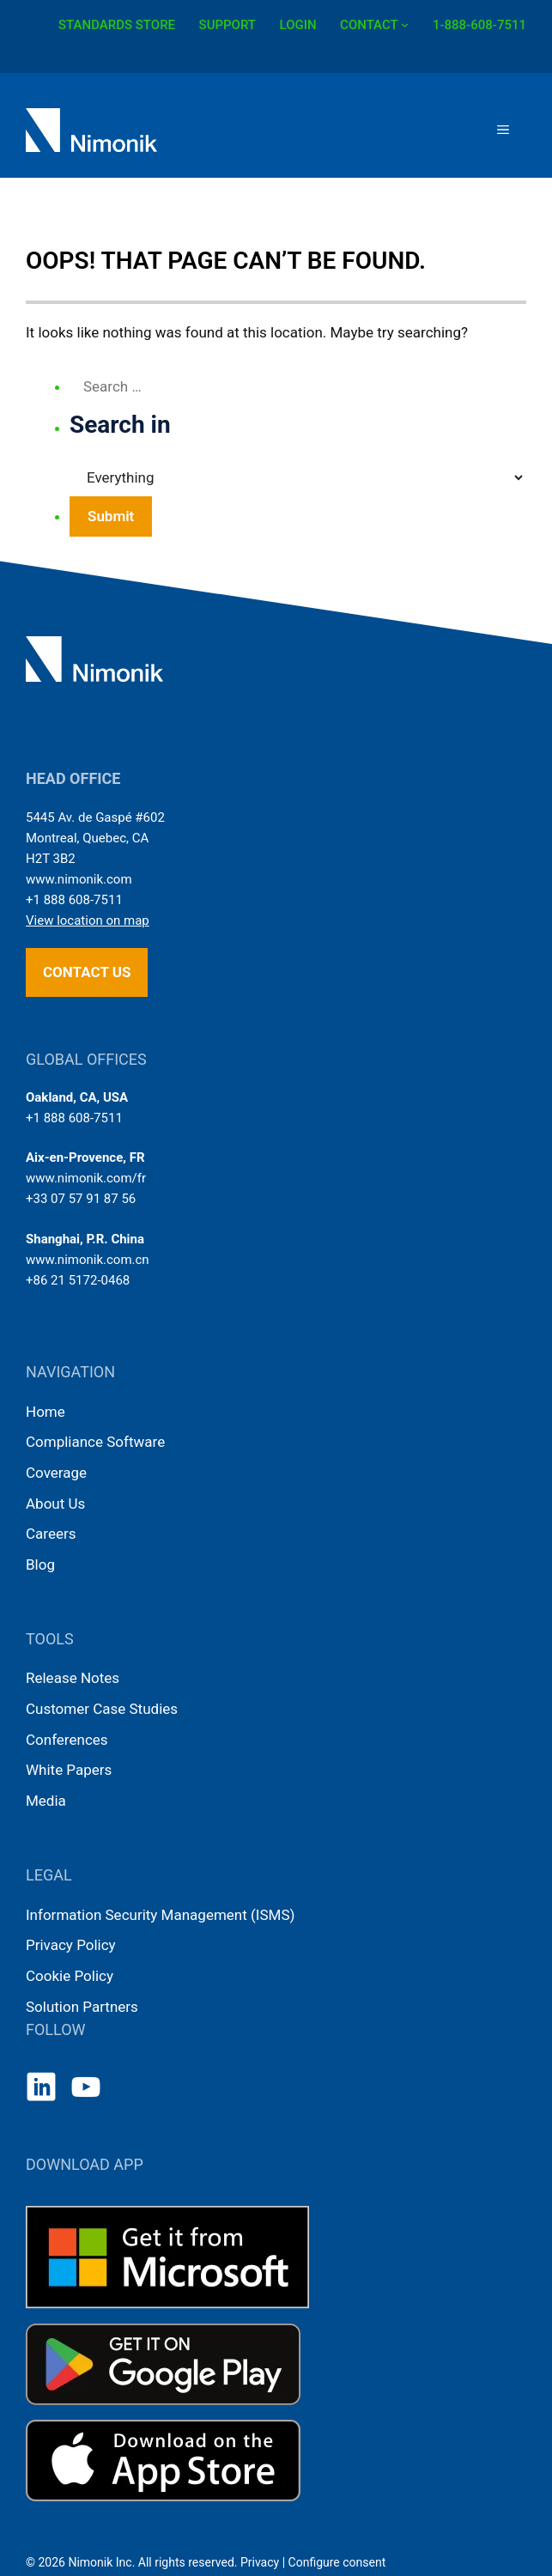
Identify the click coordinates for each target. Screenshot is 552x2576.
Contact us (86, 972)
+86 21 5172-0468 (78, 1280)
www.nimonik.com (79, 879)
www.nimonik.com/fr (86, 1178)
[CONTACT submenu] (405, 24)
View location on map (87, 920)
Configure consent (337, 2562)
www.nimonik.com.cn (87, 1259)
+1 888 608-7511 (74, 900)
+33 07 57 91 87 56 (81, 1198)
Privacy (259, 2562)
